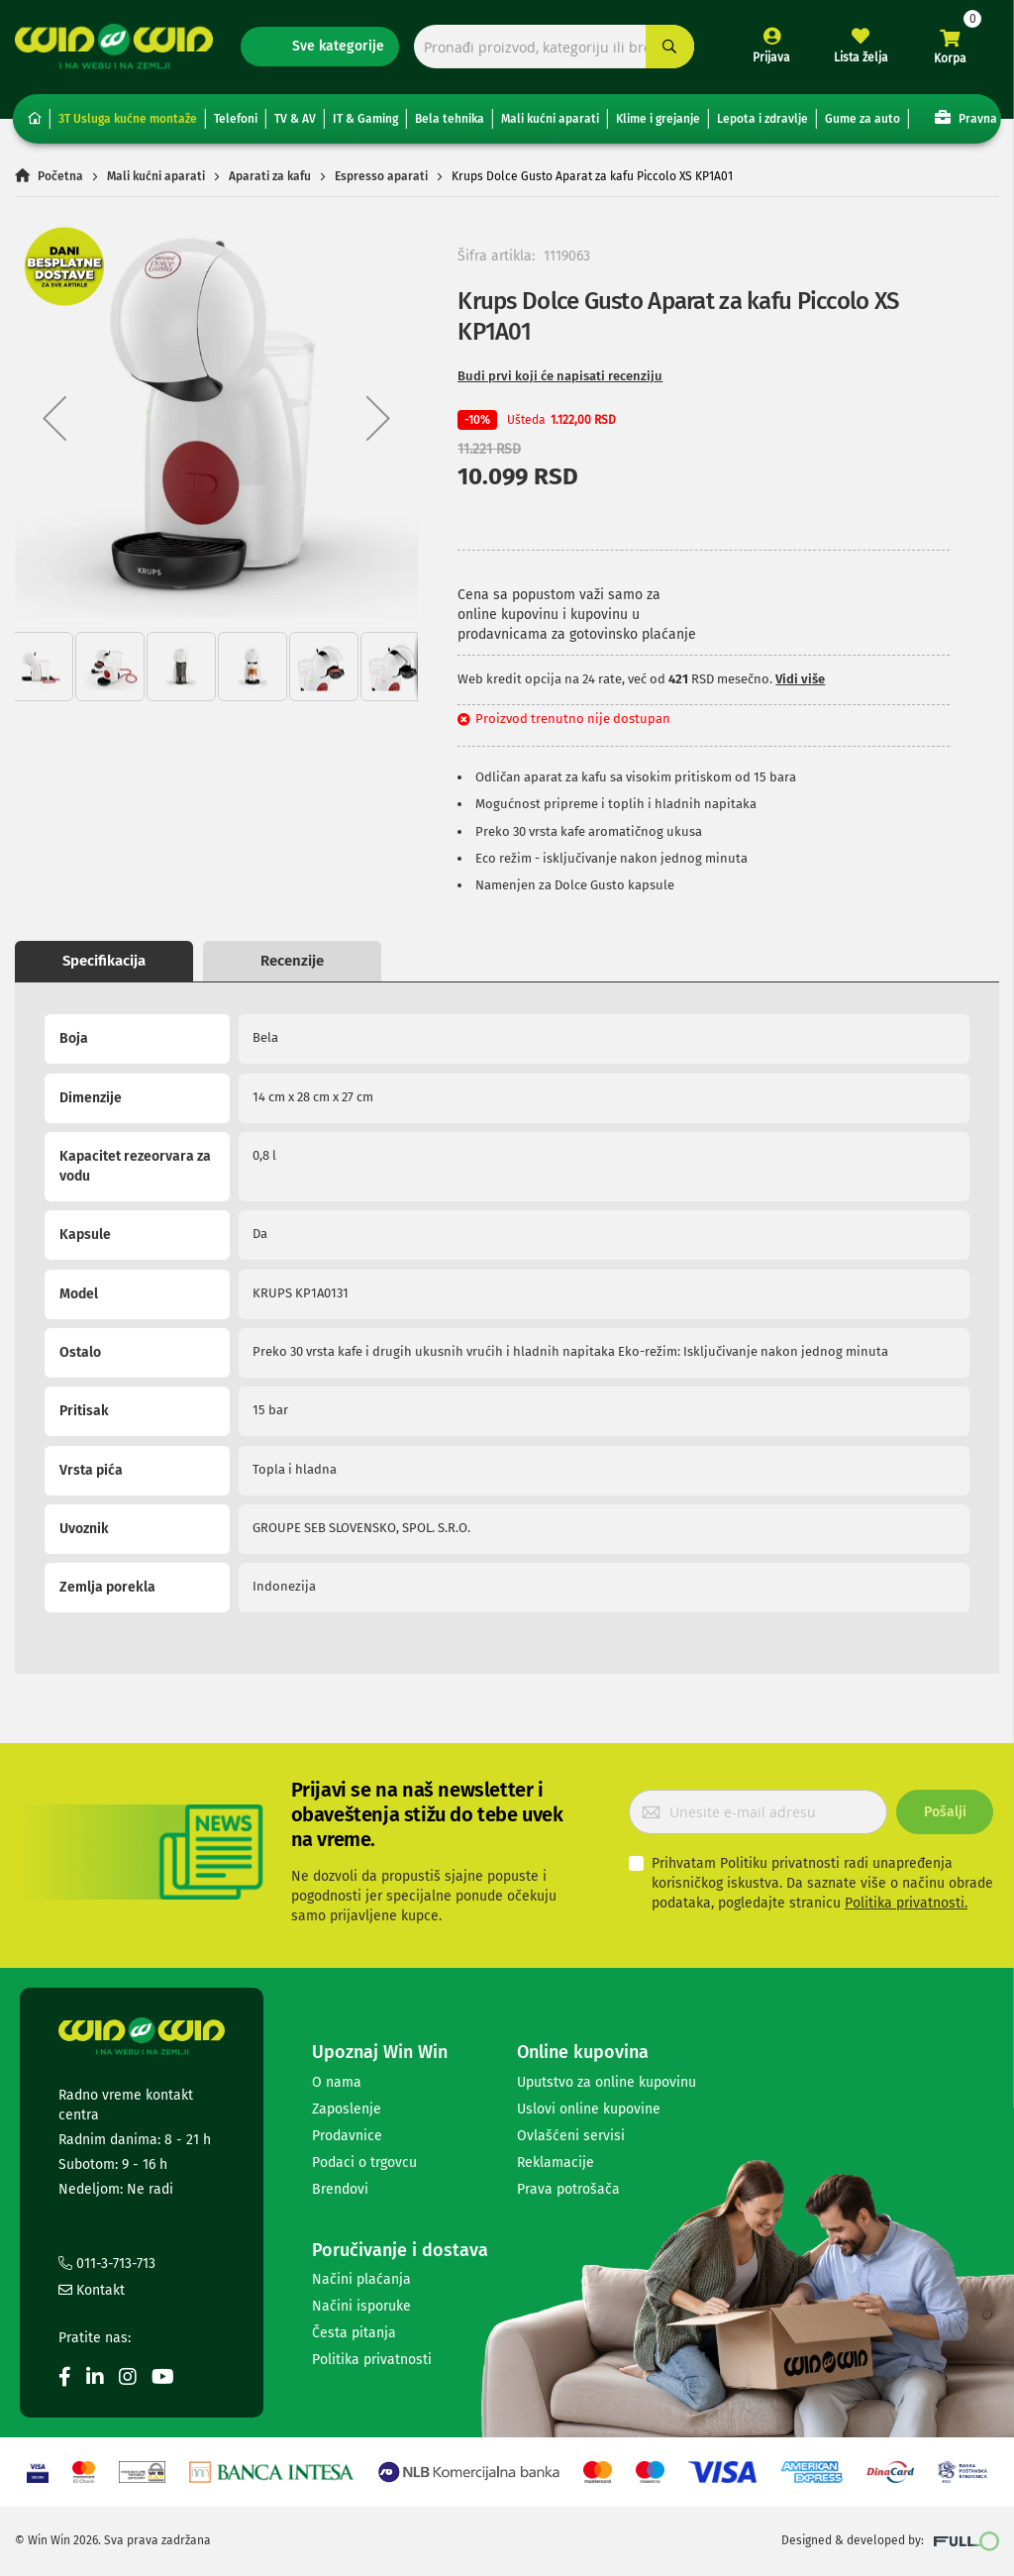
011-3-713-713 (106, 2263)
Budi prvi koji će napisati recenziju (559, 375)
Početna (60, 176)
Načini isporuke (361, 2306)
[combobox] (554, 47)
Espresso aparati (381, 176)
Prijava (771, 57)
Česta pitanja (354, 2332)
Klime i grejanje (658, 119)
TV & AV (295, 119)
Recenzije (292, 961)
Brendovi (340, 2189)
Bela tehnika (449, 119)
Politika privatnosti (372, 2359)
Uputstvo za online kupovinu (606, 2082)
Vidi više (800, 678)
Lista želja (861, 57)
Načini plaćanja (361, 2279)
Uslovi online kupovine (588, 2109)
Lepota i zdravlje (762, 119)
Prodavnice (347, 2135)
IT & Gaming (365, 119)
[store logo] (114, 46)
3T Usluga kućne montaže (127, 119)
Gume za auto (862, 119)
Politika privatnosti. (906, 1903)
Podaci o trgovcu (364, 2162)
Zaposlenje (346, 2109)
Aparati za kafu (270, 176)
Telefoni (235, 119)
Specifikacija (104, 961)
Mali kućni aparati (550, 119)
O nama (336, 2082)
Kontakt (91, 2290)
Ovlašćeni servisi (571, 2135)
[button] (54, 418)
